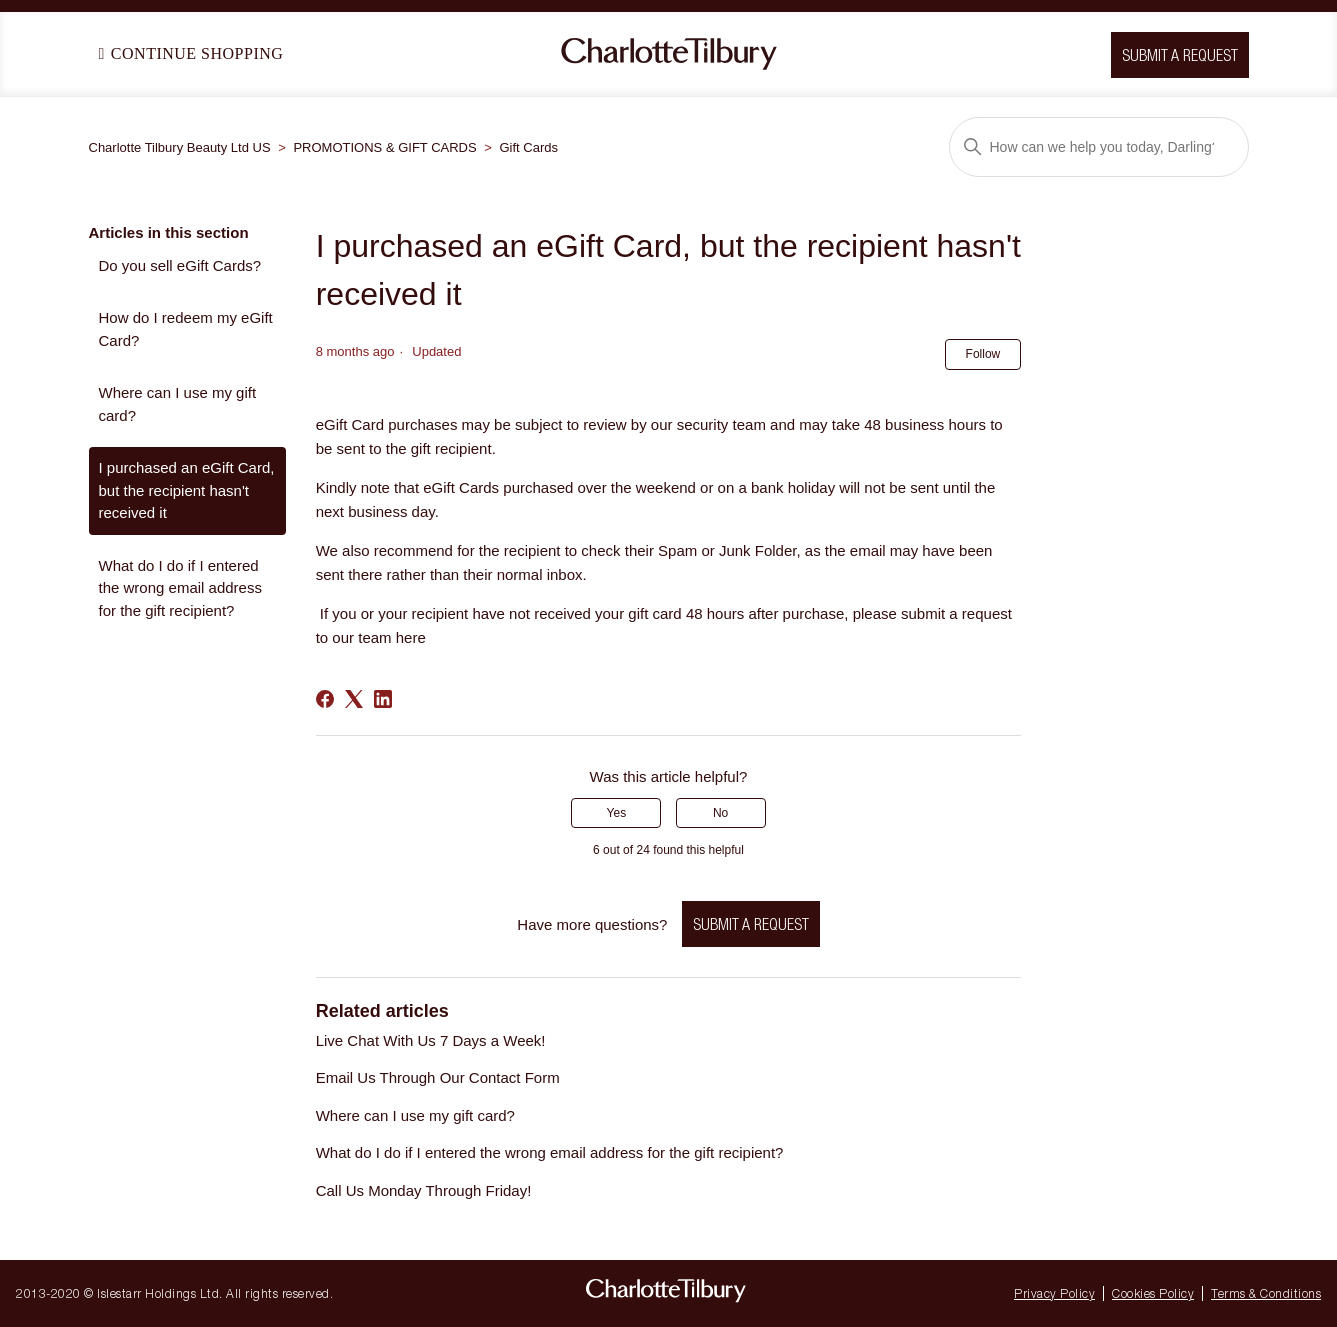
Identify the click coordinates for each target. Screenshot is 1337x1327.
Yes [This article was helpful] (617, 813)
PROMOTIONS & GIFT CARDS (384, 147)
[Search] (1099, 147)
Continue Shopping (191, 53)
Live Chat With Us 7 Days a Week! (431, 1040)
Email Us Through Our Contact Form (438, 1077)
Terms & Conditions (1266, 1293)
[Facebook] (325, 699)
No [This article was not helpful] (720, 813)
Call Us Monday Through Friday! (424, 1190)
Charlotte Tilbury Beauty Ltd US (180, 147)
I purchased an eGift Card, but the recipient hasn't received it (187, 490)
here (411, 637)
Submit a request (751, 924)
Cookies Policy (1153, 1293)
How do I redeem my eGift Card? (186, 329)
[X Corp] (354, 699)
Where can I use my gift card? (178, 404)
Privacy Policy (1054, 1293)
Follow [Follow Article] (983, 354)
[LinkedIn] (383, 699)
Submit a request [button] (1180, 55)
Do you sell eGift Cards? (180, 265)
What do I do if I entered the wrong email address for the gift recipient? (180, 588)
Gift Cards (529, 147)
